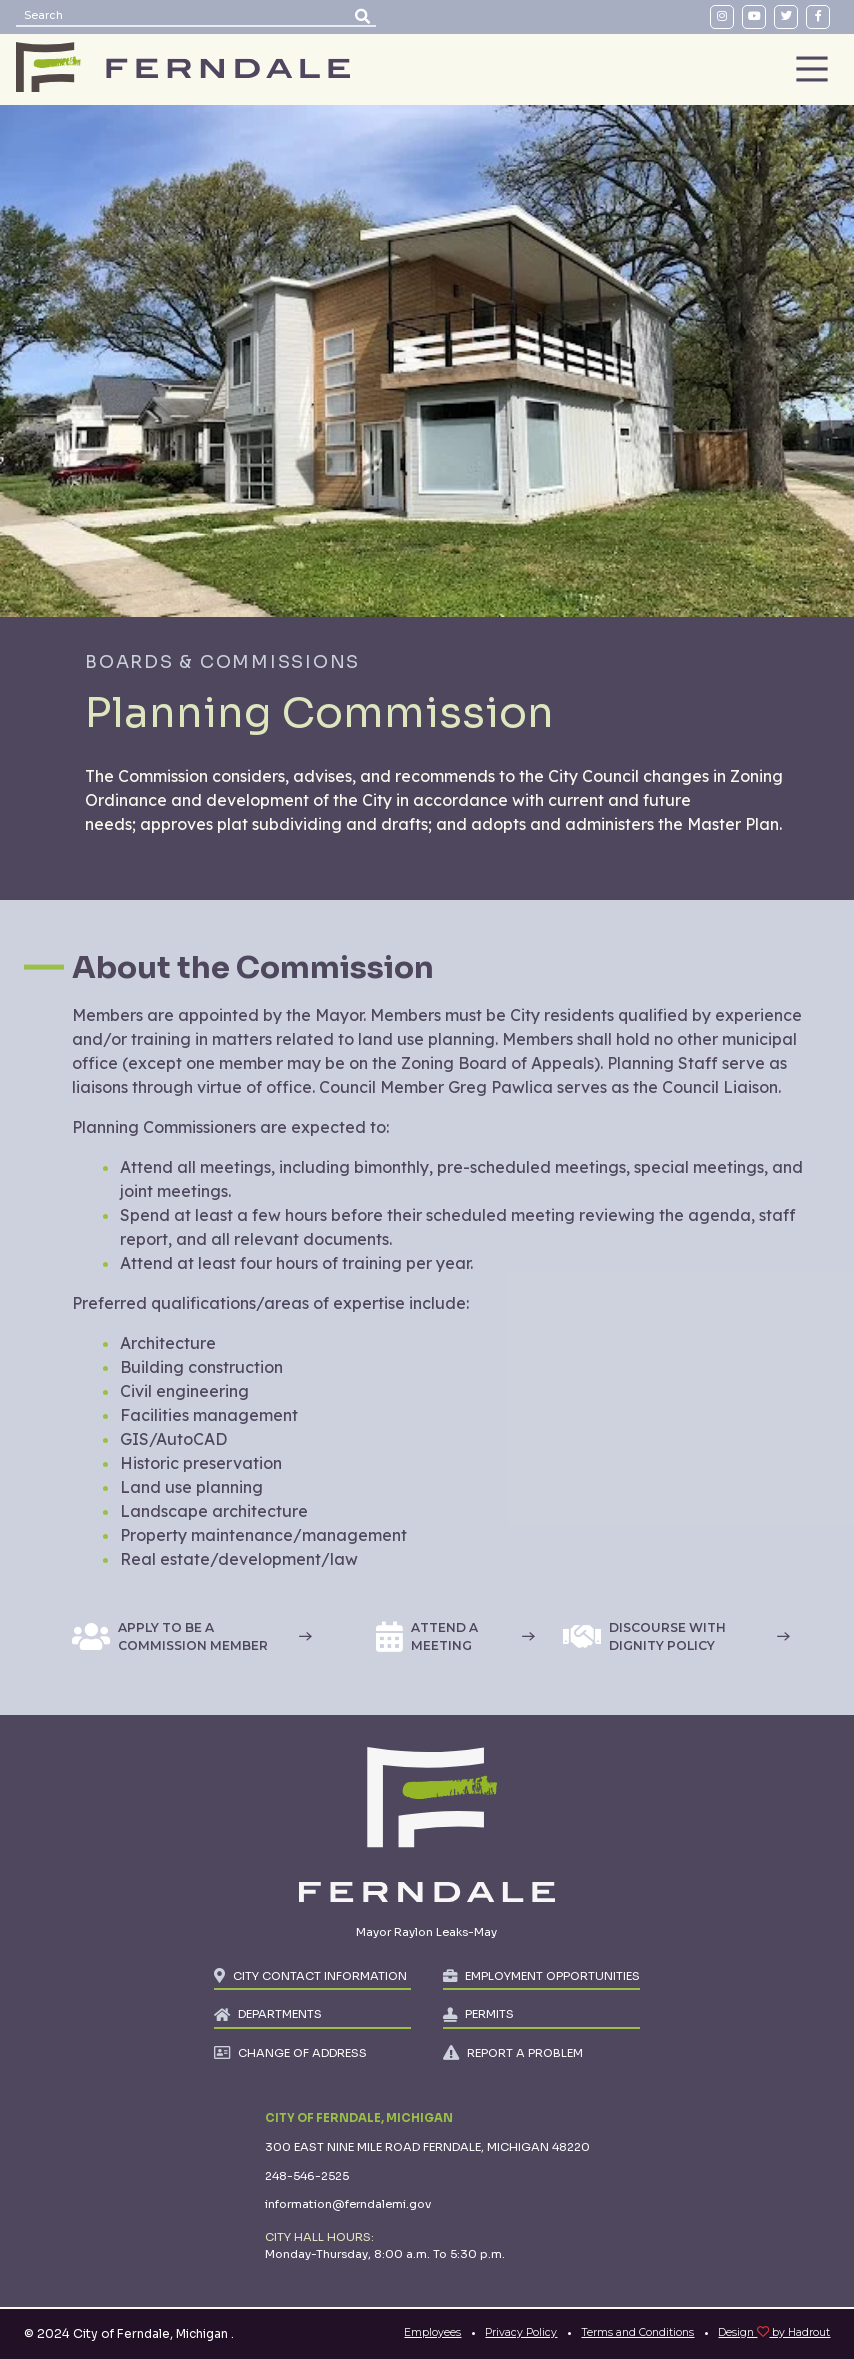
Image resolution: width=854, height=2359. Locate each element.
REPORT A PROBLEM (525, 2053)
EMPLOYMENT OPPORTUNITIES (552, 1976)
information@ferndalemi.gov (348, 2204)
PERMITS (489, 2014)
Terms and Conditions (637, 2332)
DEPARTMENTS (280, 2014)
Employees (432, 2332)
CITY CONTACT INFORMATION (320, 1976)
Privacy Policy (521, 2332)
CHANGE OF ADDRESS (302, 2053)
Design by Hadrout (774, 2332)
